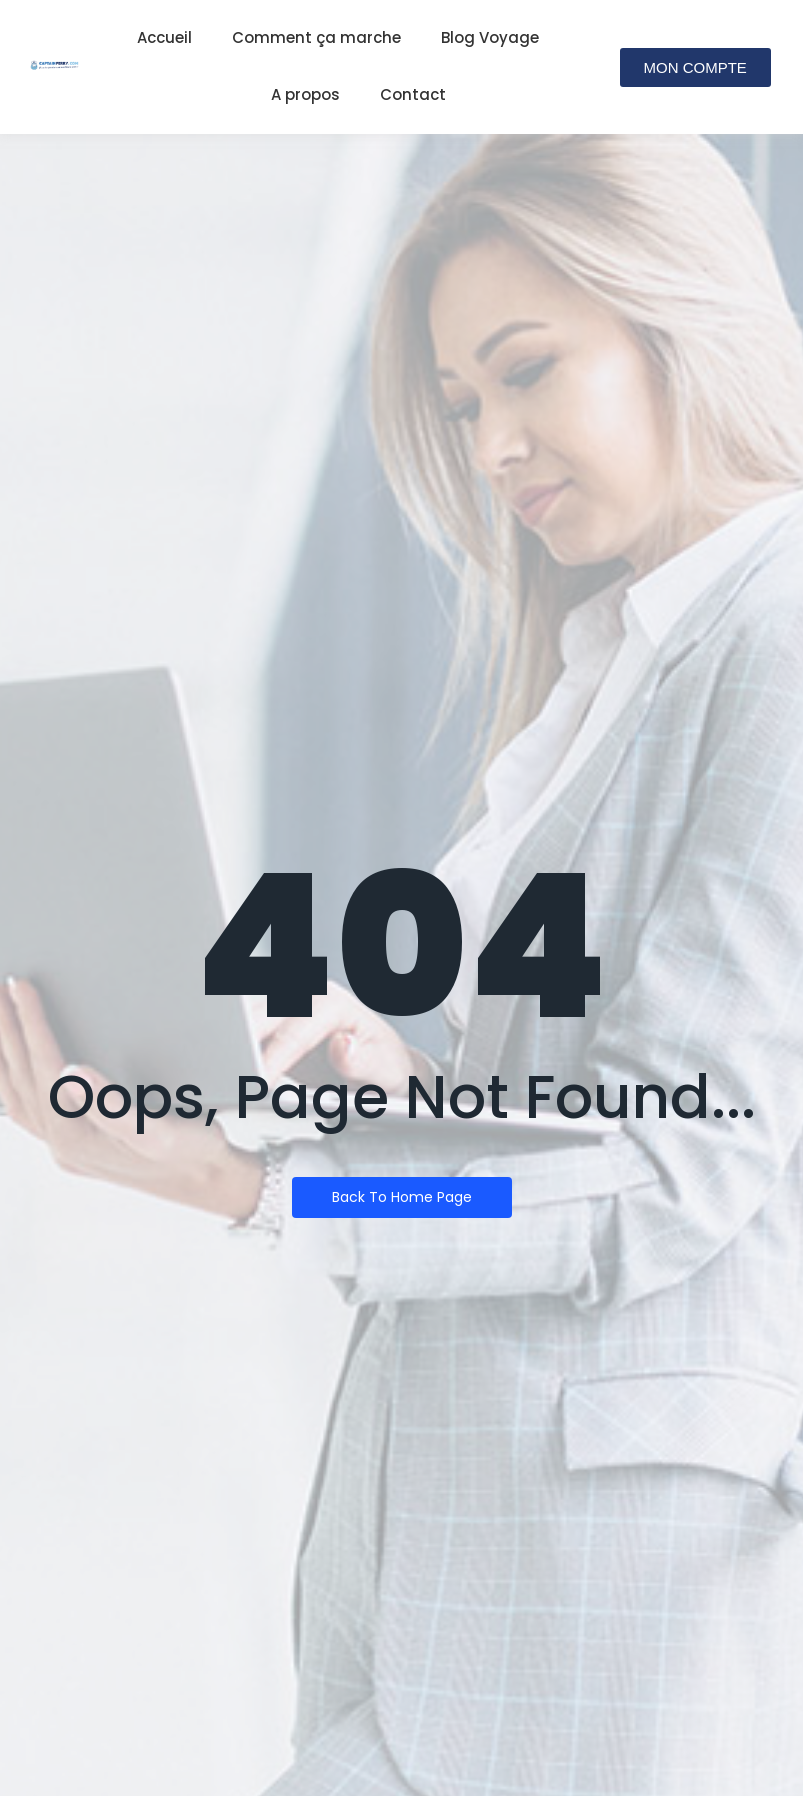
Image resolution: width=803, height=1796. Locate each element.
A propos (305, 94)
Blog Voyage (490, 37)
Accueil (164, 37)
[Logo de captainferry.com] (54, 65)
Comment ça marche (316, 37)
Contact (413, 94)
